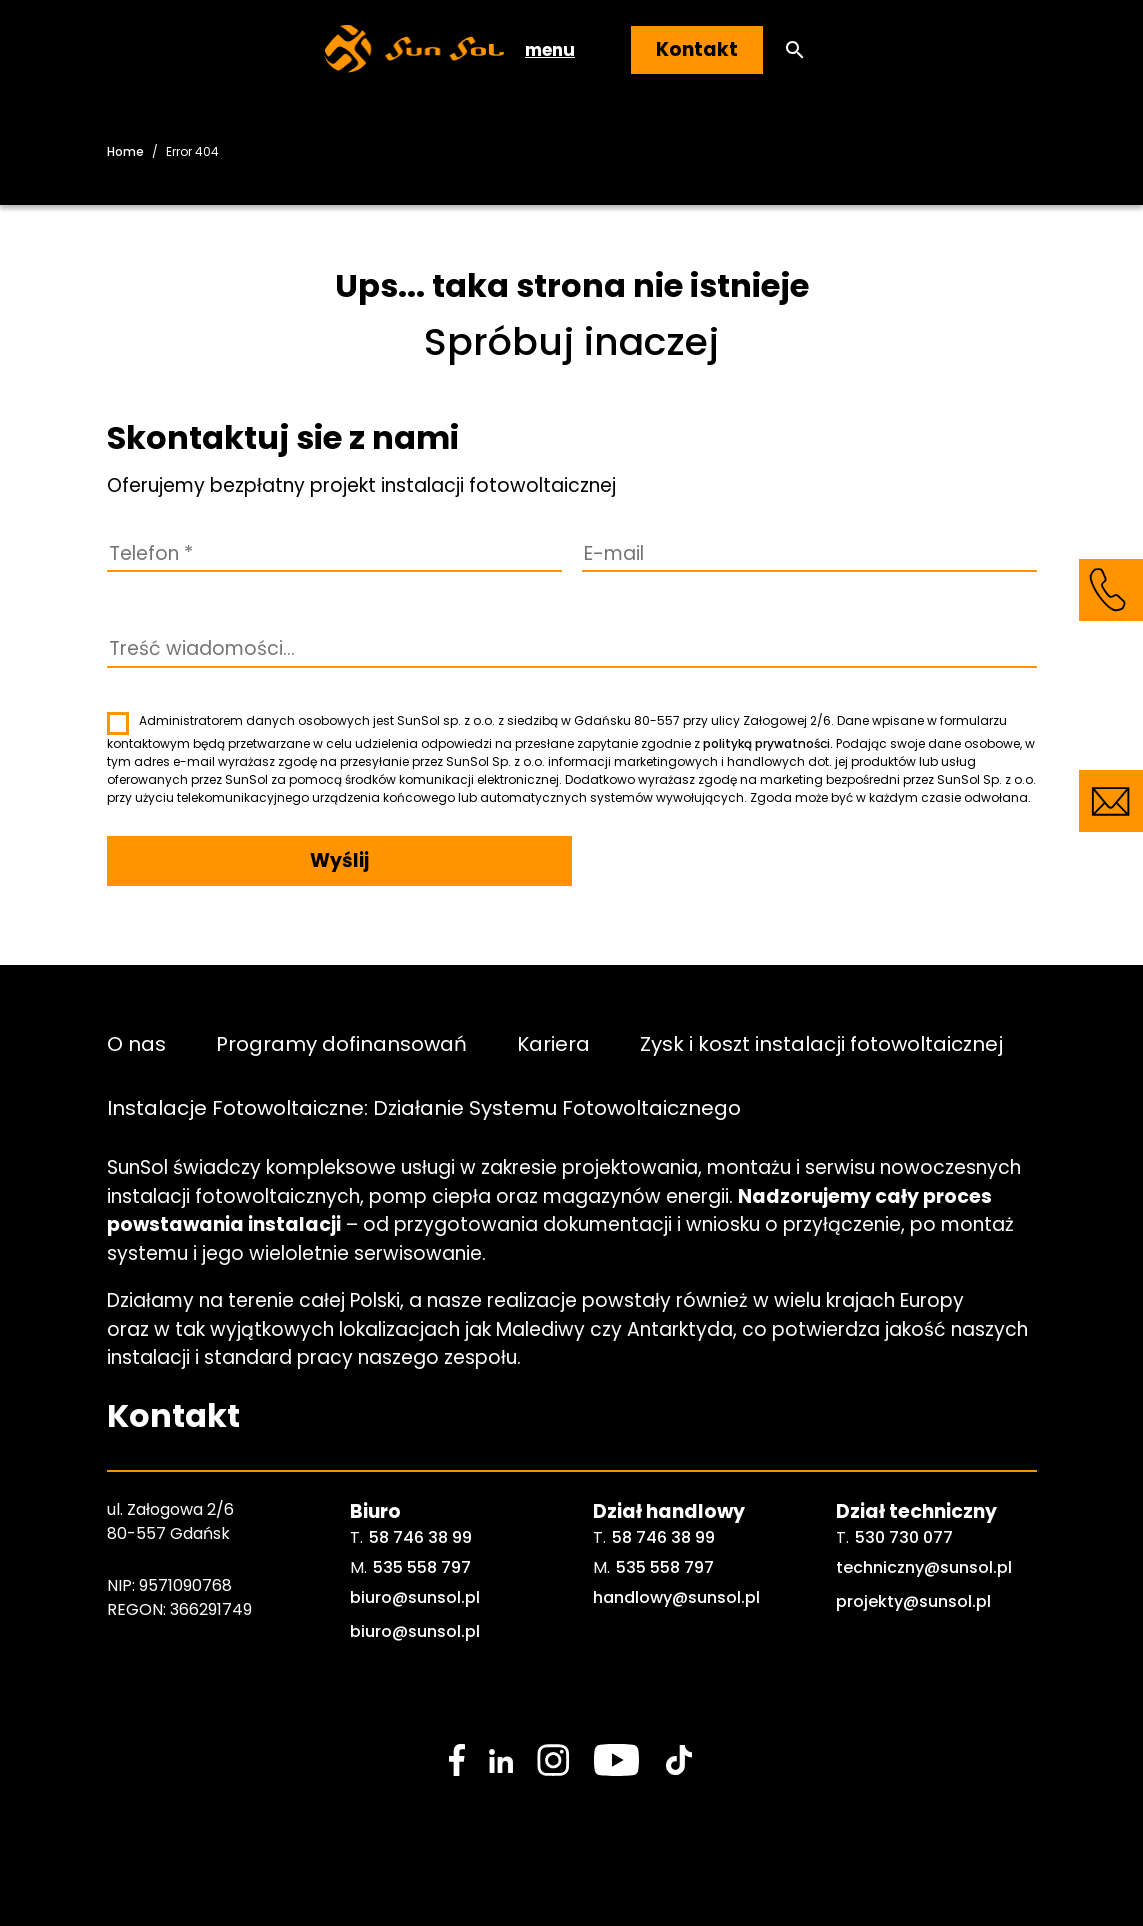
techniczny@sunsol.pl (924, 1567)
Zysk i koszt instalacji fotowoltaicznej (821, 1043)
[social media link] (457, 1760)
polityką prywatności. (768, 743)
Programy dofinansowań (341, 1043)
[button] (795, 50)
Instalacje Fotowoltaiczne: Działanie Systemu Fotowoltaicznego (424, 1107)
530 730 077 (904, 1537)
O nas (136, 1043)
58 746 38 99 (420, 1537)
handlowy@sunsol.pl (676, 1597)
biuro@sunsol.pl (415, 1597)
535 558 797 (422, 1567)
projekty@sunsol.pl (913, 1601)
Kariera (553, 1043)
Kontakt (697, 49)
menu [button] (550, 50)
